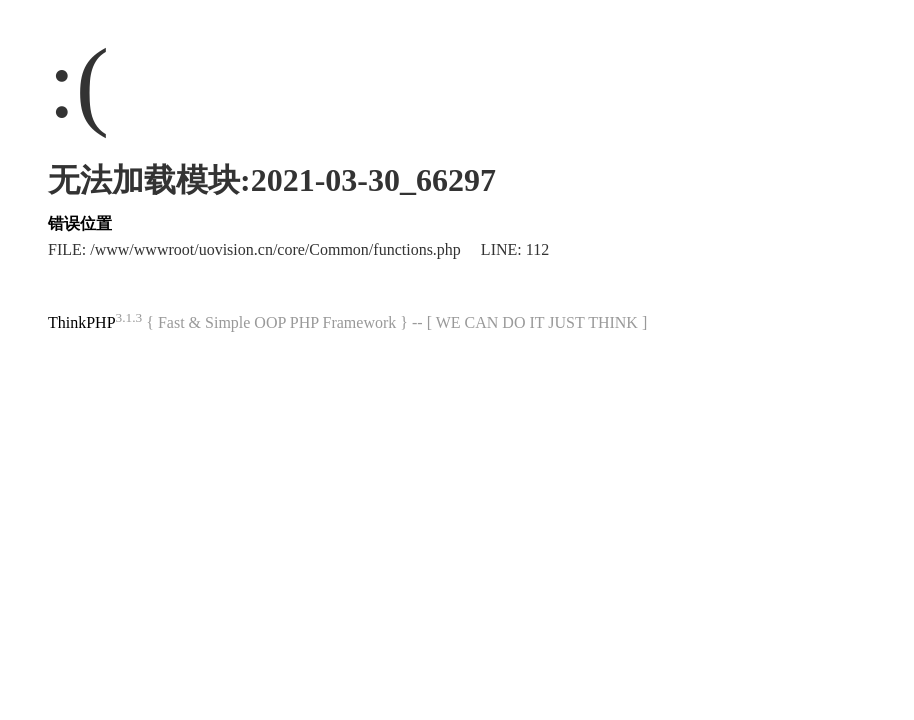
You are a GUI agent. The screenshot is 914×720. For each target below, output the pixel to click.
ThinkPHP (82, 322)
